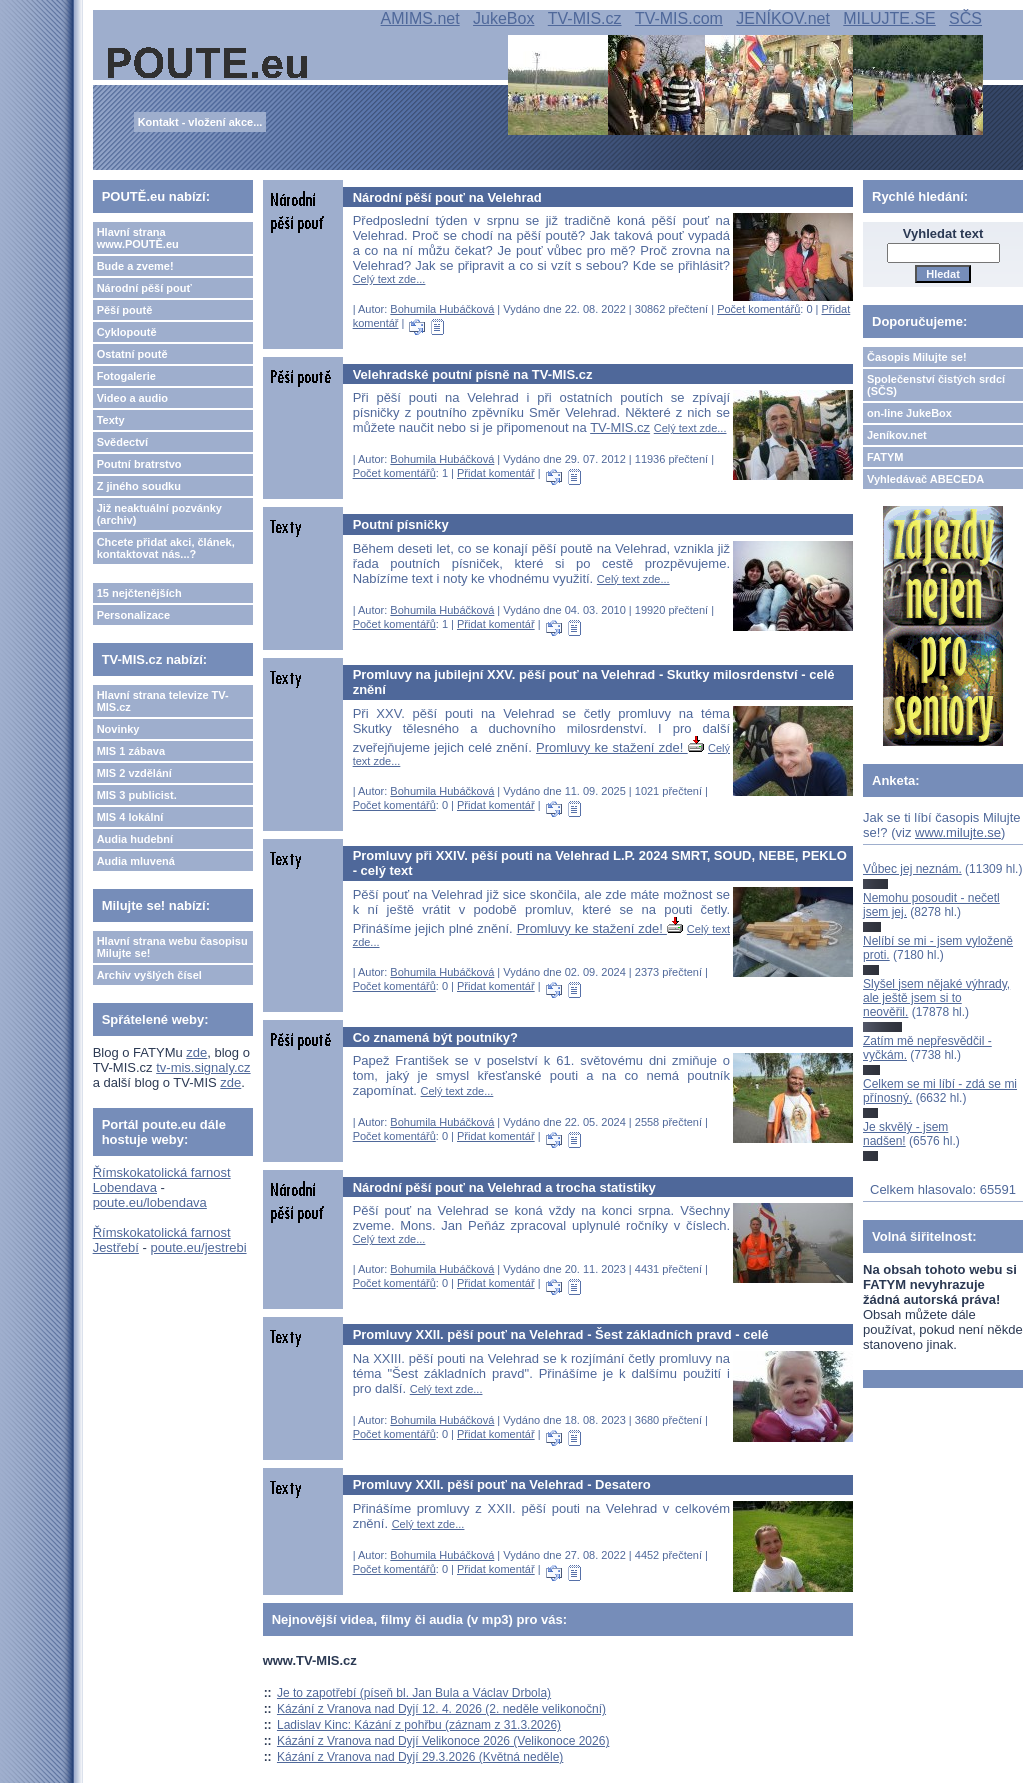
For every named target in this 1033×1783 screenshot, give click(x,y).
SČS (965, 18)
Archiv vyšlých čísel (149, 975)
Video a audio (132, 398)
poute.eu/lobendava (150, 1202)
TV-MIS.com (679, 18)
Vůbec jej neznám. (912, 869)
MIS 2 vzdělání (134, 773)
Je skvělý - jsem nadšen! (905, 1134)
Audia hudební (135, 839)
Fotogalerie (126, 376)
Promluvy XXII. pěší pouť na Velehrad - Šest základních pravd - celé (561, 1334)
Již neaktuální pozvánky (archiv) (159, 514)
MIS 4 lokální (130, 817)
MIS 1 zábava (131, 751)
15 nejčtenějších (139, 593)
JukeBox (503, 18)
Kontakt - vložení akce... (200, 122)
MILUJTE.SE (889, 18)
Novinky (118, 729)
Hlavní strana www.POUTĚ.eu (138, 238)
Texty (111, 420)
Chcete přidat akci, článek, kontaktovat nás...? (166, 548)
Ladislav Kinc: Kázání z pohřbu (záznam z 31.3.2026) (419, 1725)
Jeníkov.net (897, 435)
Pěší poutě (125, 310)
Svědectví (122, 442)
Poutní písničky (401, 524)
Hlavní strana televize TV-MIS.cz (163, 701)
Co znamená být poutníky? (435, 1037)
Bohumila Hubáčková (442, 309)
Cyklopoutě (127, 332)
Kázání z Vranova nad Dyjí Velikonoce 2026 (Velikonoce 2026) (443, 1741)
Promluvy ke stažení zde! (620, 747)
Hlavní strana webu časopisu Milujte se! (172, 947)
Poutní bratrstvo (139, 464)
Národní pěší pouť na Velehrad (447, 197)
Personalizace (133, 615)
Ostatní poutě (132, 354)
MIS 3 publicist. (137, 795)
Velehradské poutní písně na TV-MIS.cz (473, 374)
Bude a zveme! (135, 266)
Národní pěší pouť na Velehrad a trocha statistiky (504, 1187)
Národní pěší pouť (144, 288)
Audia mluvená (136, 861)
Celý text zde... (389, 279)
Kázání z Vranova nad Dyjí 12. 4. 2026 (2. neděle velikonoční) (441, 1709)
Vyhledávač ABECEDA (925, 479)
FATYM (885, 457)
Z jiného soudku (139, 486)
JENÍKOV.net (783, 18)
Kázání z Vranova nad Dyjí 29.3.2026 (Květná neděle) (420, 1757)
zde (196, 1052)
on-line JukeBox (909, 413)
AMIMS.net (420, 18)
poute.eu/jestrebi (198, 1247)
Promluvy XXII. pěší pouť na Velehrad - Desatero (502, 1484)
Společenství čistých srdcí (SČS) (936, 385)
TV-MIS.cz (585, 18)
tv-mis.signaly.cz (203, 1067)
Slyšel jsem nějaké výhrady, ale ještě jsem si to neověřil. (936, 998)
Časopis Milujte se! (917, 357)
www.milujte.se (958, 832)
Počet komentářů (758, 309)
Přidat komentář (496, 473)
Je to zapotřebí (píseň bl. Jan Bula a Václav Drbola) (414, 1693)
